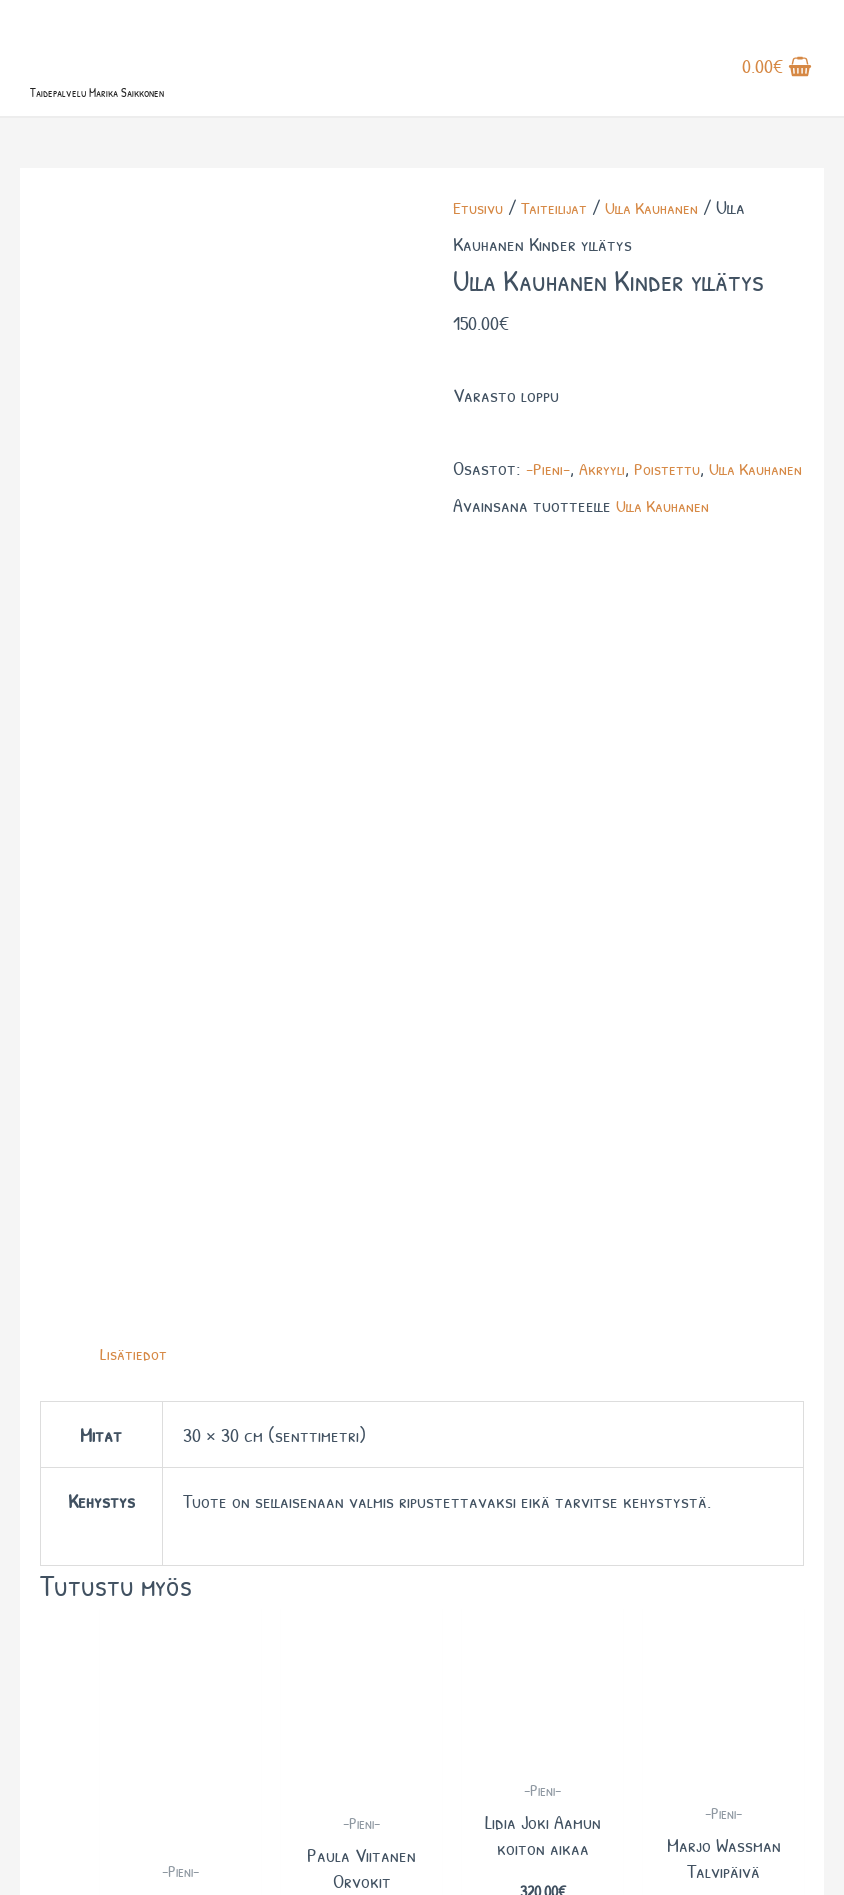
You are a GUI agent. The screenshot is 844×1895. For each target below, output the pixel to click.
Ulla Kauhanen (671, 248)
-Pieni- (550, 508)
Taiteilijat (564, 248)
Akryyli (610, 508)
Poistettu (682, 508)
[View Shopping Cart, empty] (777, 89)
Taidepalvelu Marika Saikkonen (174, 127)
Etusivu (481, 248)
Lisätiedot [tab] (137, 583)
